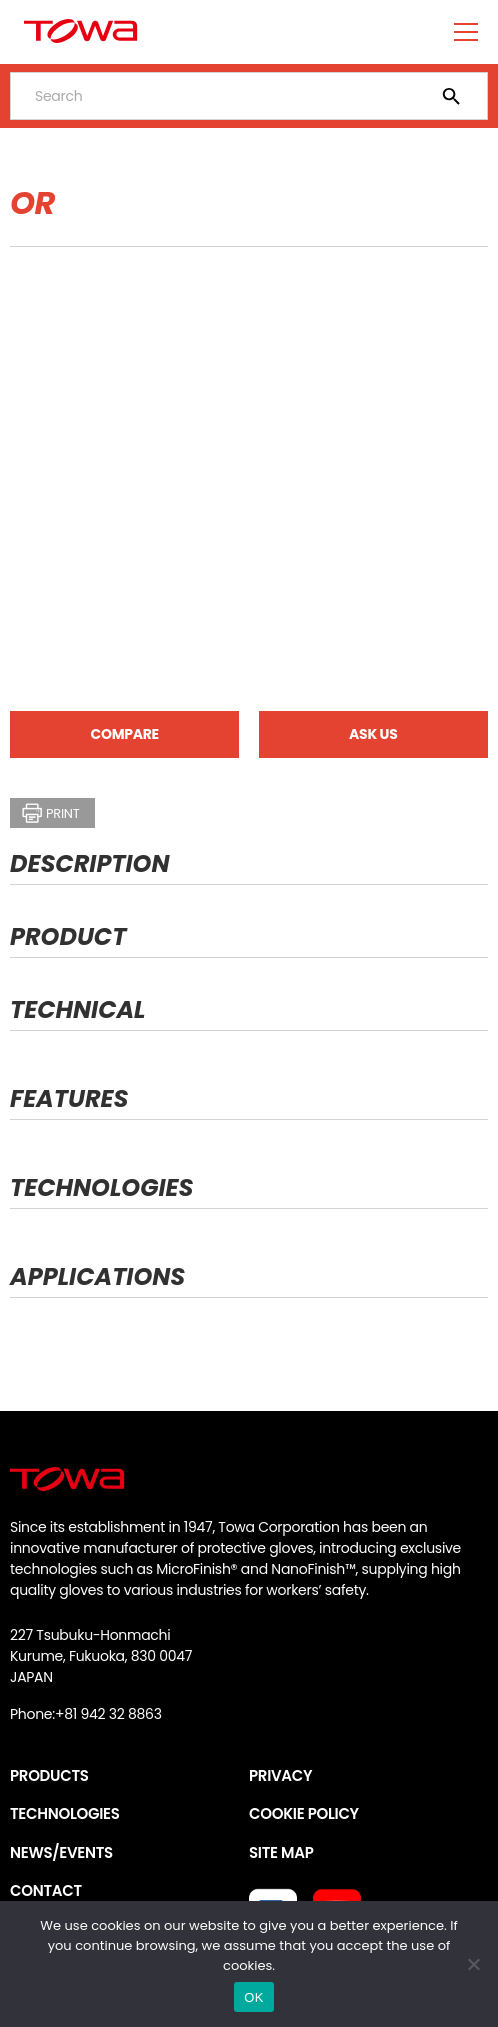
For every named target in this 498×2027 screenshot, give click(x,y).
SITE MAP (281, 1852)
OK (253, 1997)
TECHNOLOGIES (65, 1813)
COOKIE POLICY (304, 1813)
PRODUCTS (49, 1775)
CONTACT (46, 1890)
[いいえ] (473, 1964)
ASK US (373, 734)
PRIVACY (280, 1775)
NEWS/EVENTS (61, 1852)
